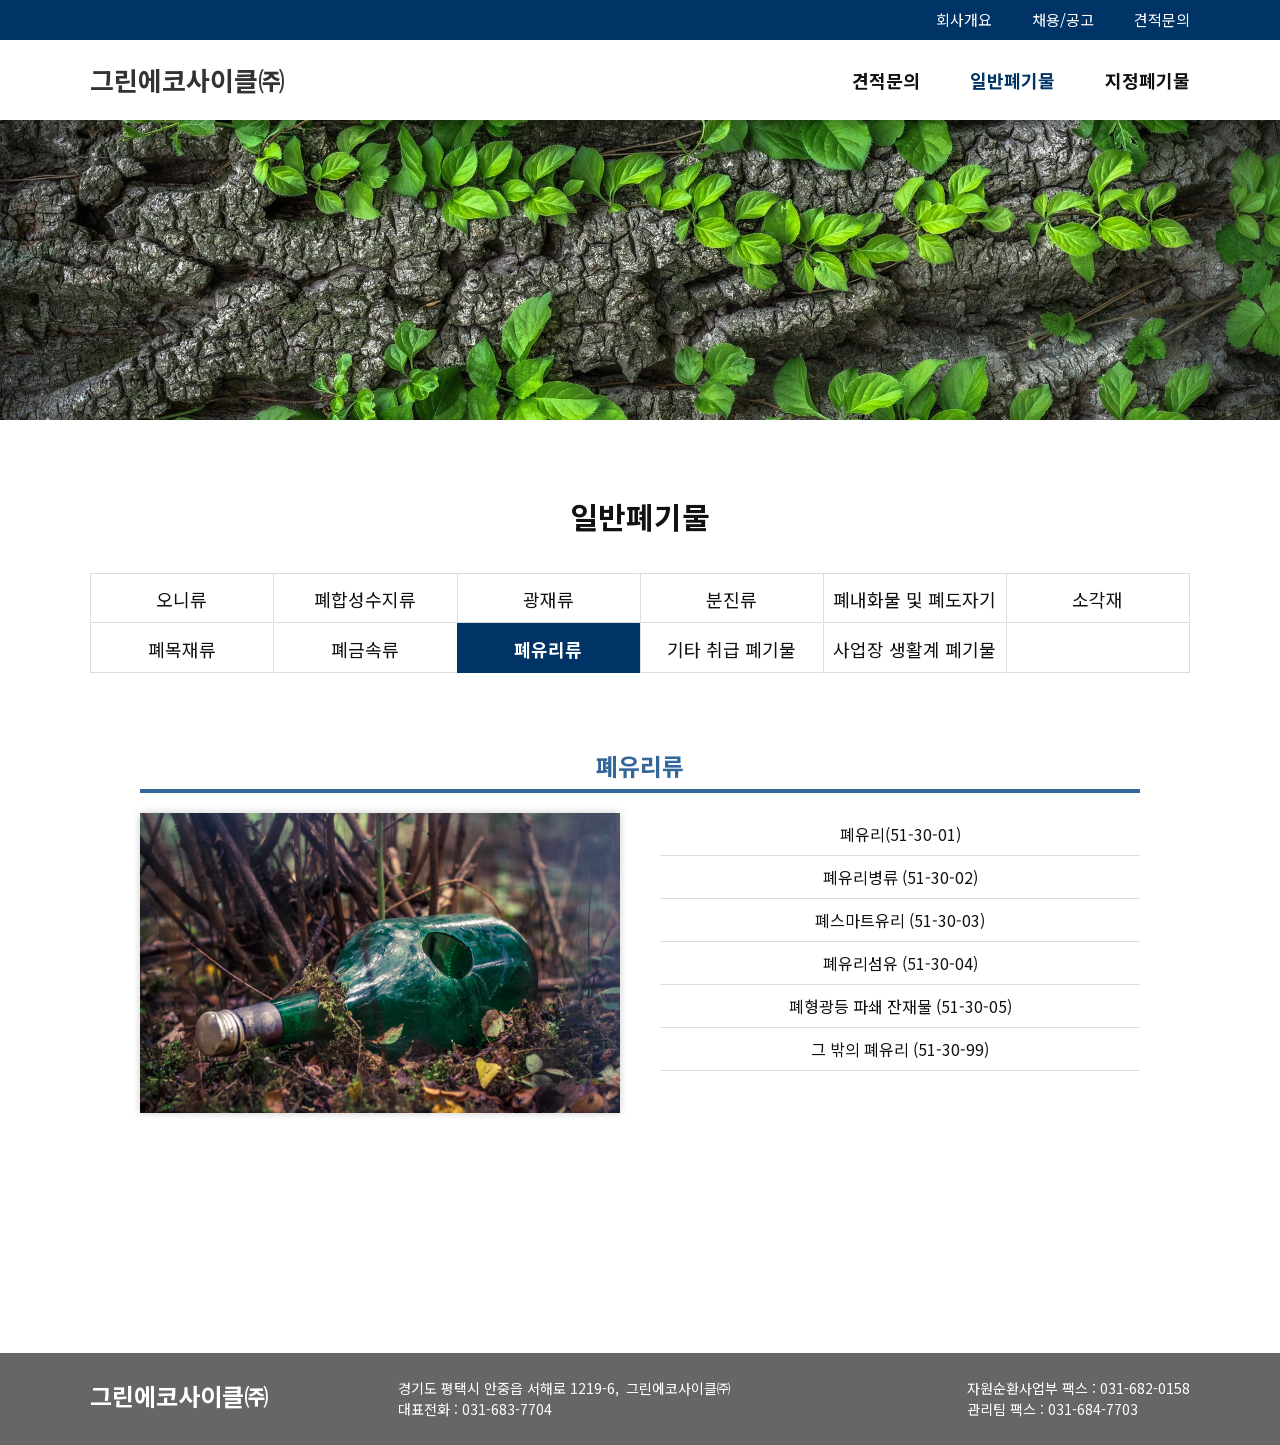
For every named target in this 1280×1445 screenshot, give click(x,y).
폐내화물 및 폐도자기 (914, 599)
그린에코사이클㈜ (187, 79)
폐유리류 (548, 649)
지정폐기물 (1147, 80)
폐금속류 (365, 649)
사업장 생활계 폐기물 (914, 649)
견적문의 (1162, 19)
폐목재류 (182, 649)
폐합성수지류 (365, 599)
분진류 (731, 599)
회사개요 (964, 19)
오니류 (181, 599)
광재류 (548, 599)
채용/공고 (1063, 19)
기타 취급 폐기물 (731, 649)
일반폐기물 (1012, 80)
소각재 (1097, 599)
